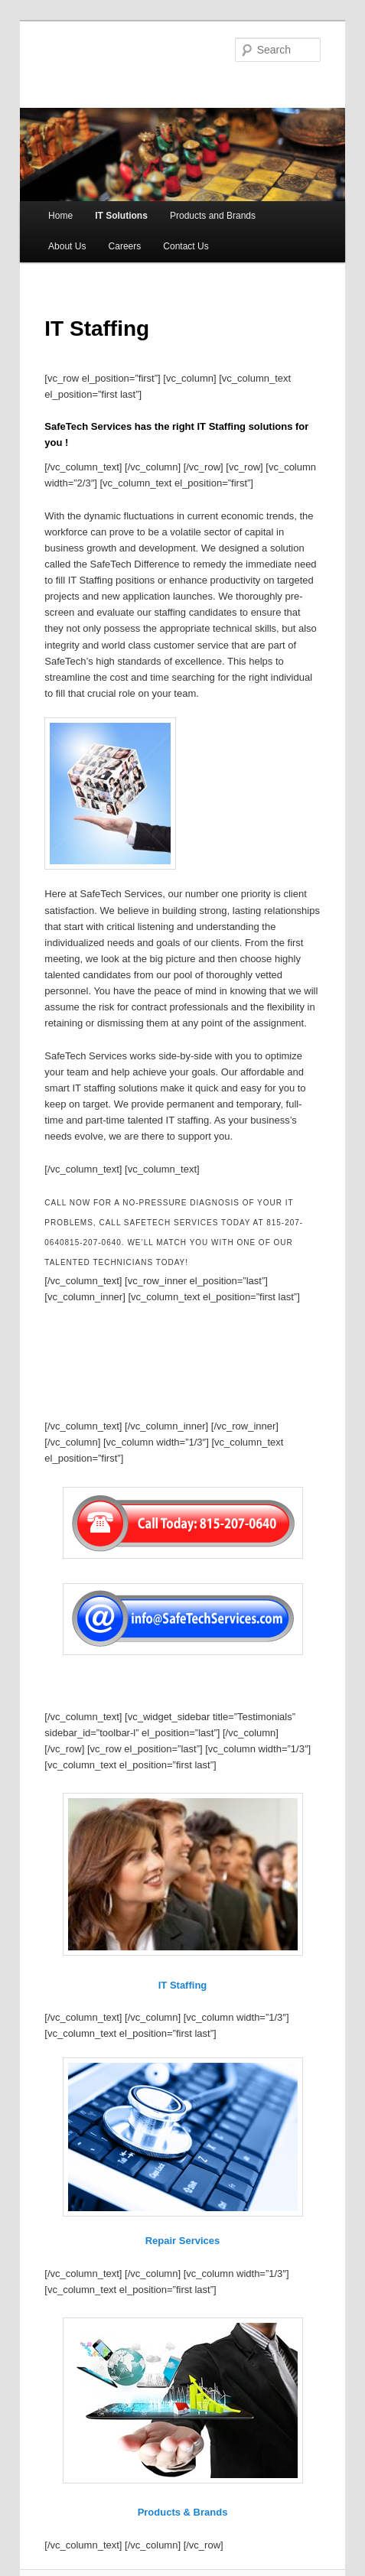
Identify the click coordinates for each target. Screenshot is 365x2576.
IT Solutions (121, 215)
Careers (125, 246)
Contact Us (185, 246)
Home (60, 215)
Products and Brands (213, 215)
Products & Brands (183, 2512)
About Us (67, 246)
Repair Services (182, 2240)
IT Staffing (182, 1985)
